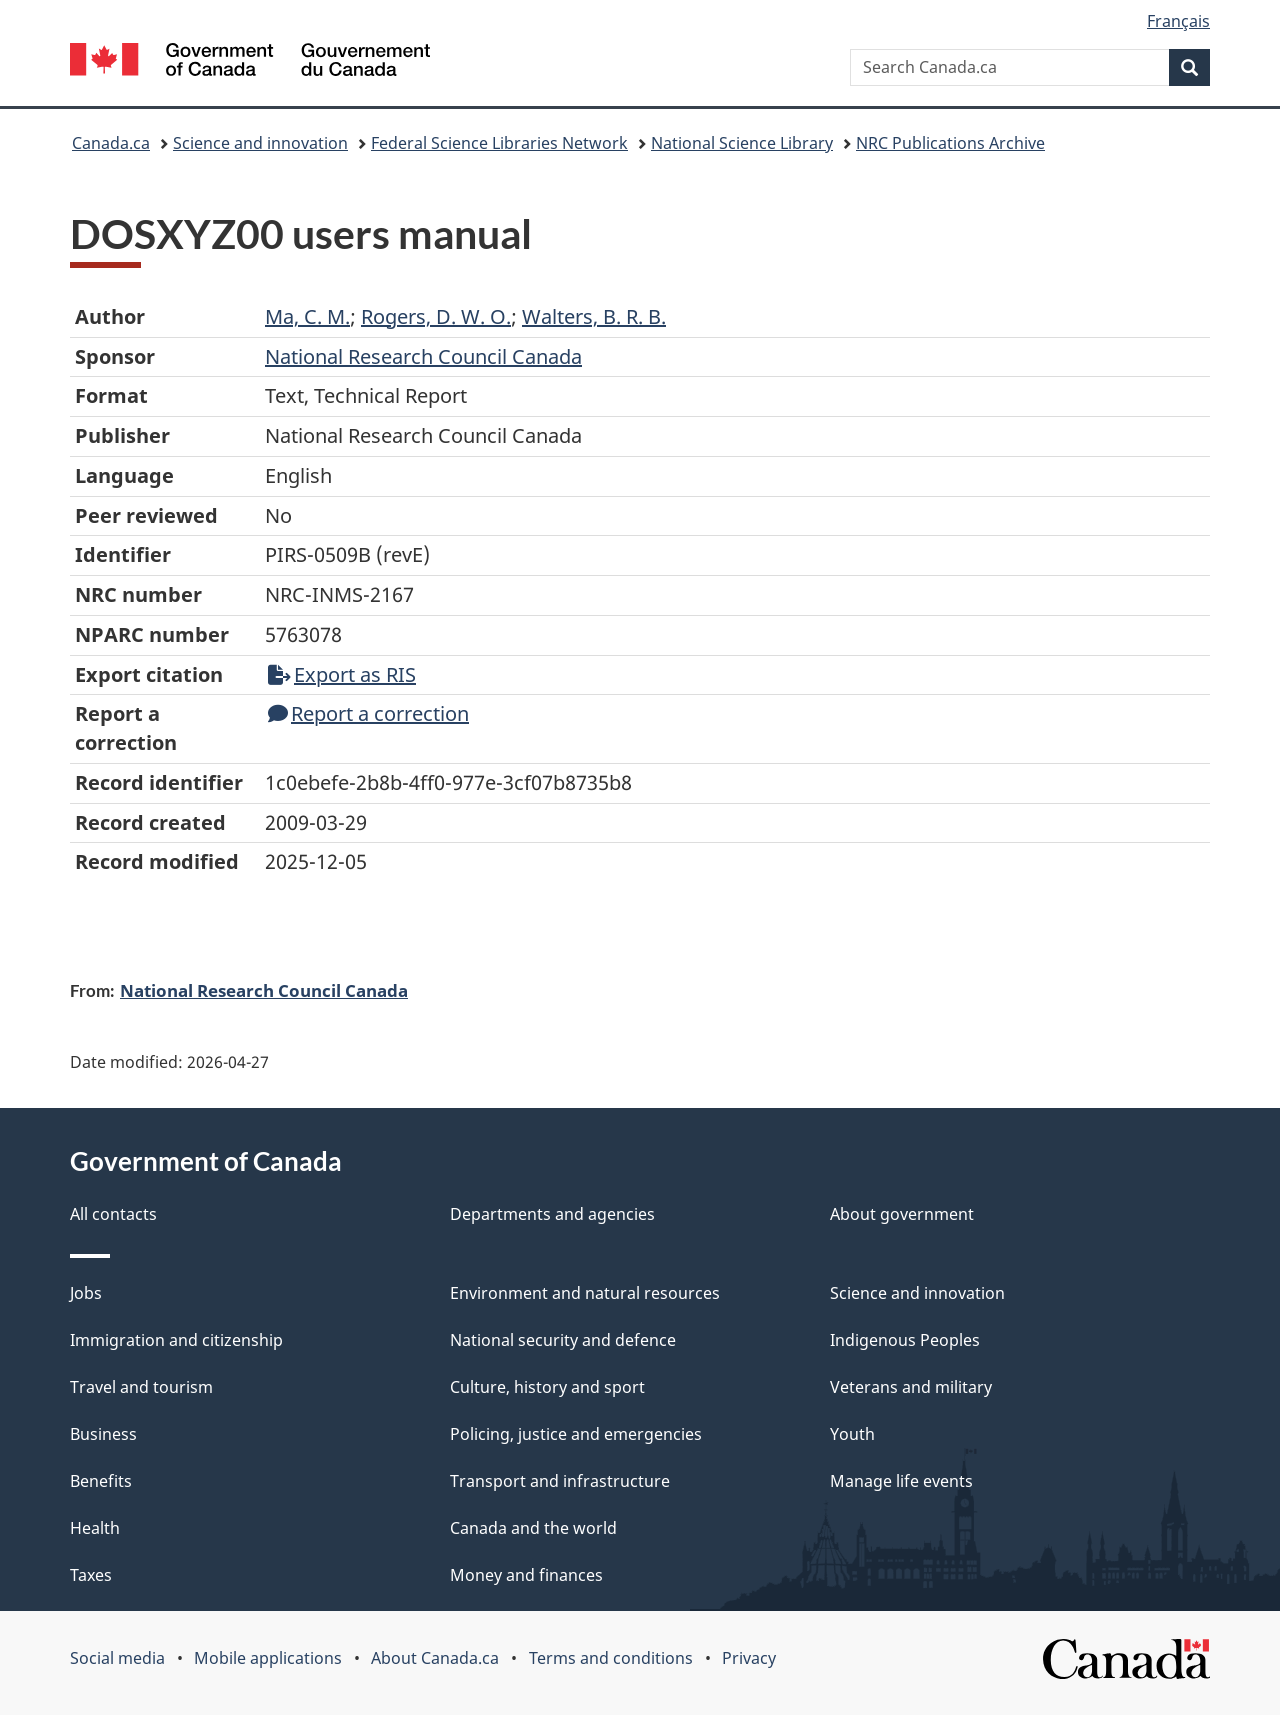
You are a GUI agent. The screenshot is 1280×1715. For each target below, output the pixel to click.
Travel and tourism (141, 1387)
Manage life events (901, 1481)
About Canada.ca (435, 1658)
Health (95, 1528)
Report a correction (368, 713)
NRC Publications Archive (950, 143)
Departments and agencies (552, 1214)
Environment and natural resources (585, 1293)
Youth (852, 1434)
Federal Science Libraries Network (499, 143)
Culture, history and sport (547, 1387)
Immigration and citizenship (176, 1340)
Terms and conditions (611, 1658)
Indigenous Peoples (905, 1340)
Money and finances (526, 1575)
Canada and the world (533, 1528)
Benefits (101, 1481)
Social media (117, 1658)
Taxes (91, 1575)
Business (103, 1434)
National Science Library (742, 143)
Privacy (749, 1658)
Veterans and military (911, 1387)
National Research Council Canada (264, 990)
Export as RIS (342, 674)
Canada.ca (111, 143)
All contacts (113, 1214)
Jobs (86, 1293)
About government (902, 1214)
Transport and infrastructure (560, 1481)
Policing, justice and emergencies (576, 1434)
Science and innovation (260, 143)
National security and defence (563, 1340)
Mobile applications (268, 1658)
